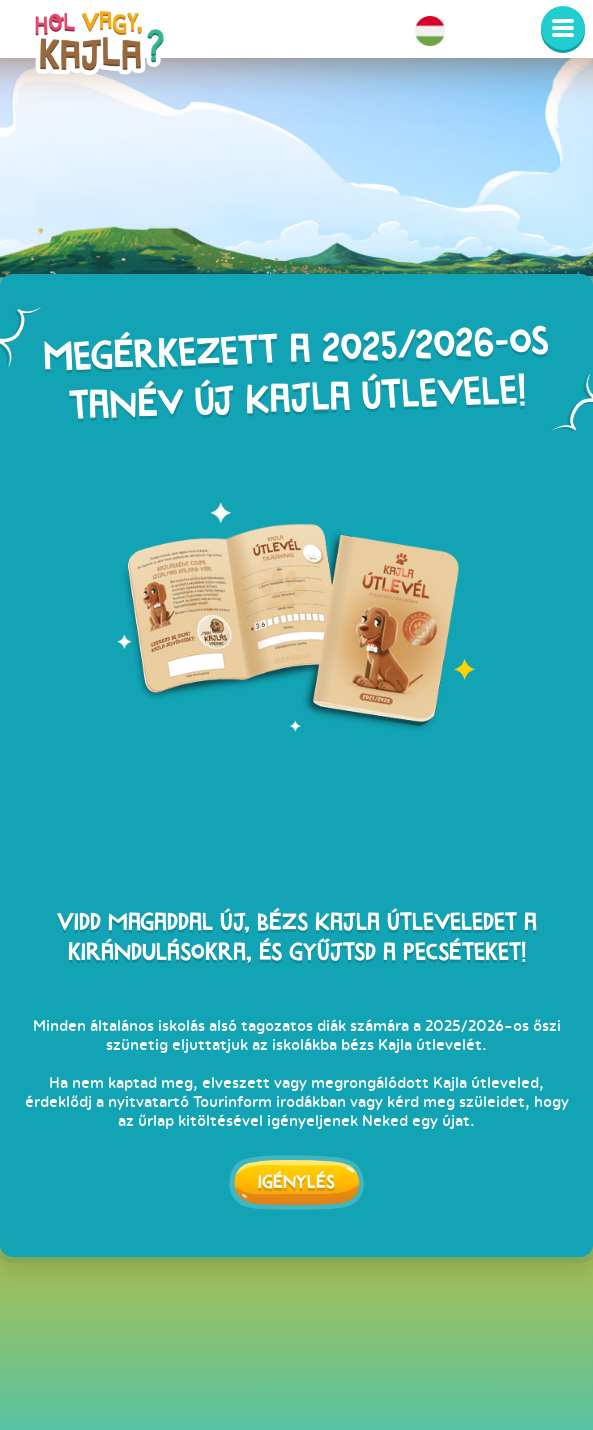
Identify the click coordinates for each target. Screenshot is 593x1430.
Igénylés (296, 1181)
